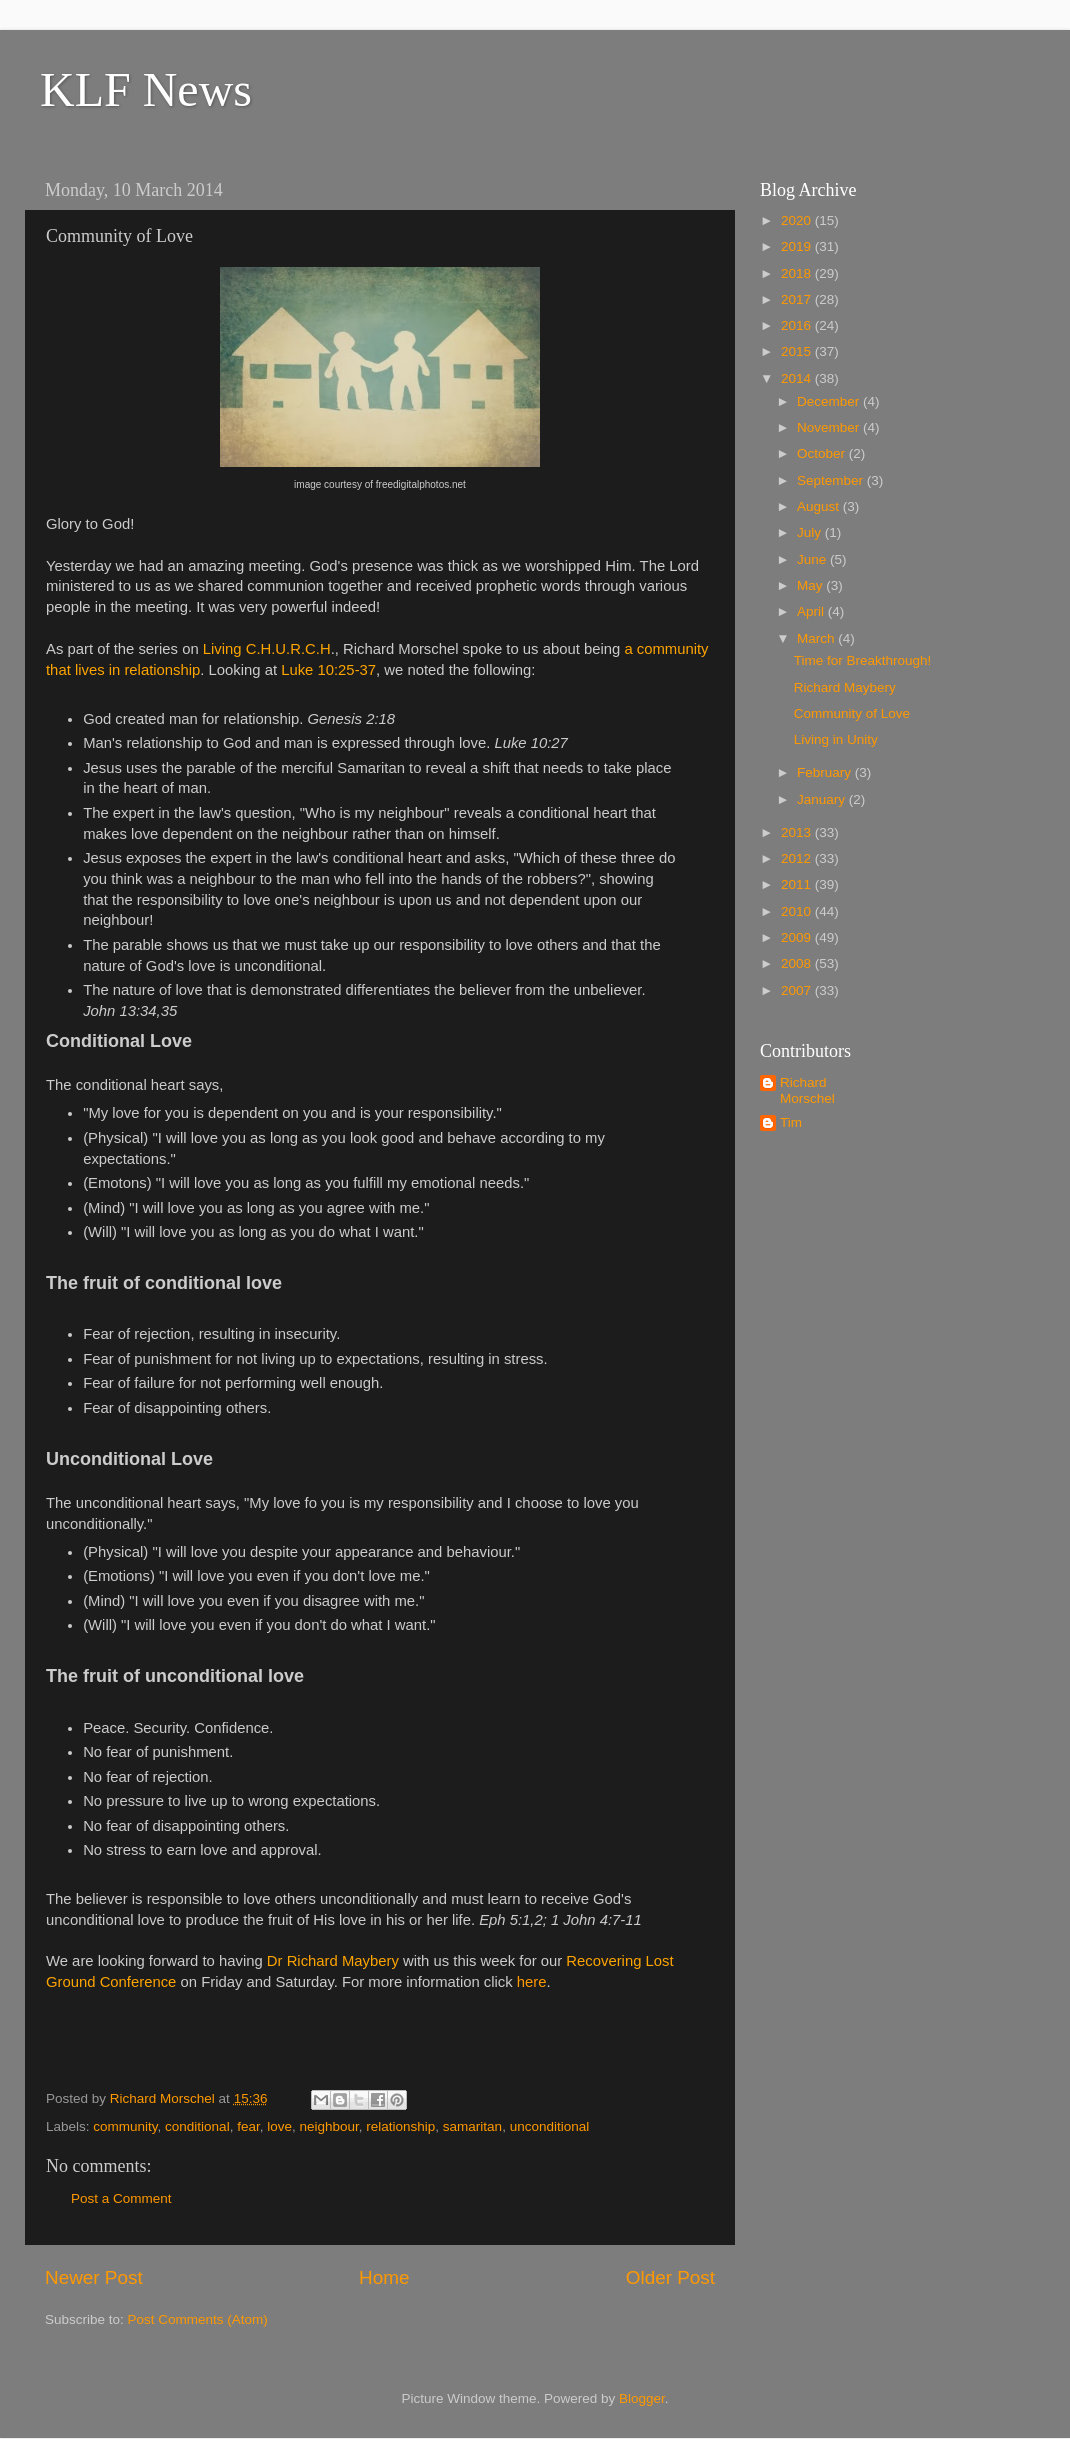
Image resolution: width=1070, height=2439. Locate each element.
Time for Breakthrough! (863, 660)
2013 (798, 832)
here (532, 1982)
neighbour (328, 2126)
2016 (798, 325)
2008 (798, 963)
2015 (798, 351)
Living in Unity (836, 739)
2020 (798, 220)
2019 (798, 246)
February (826, 772)
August (820, 506)
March (817, 638)
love (279, 2126)
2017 (798, 299)
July (811, 532)
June (813, 559)
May (811, 585)
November (830, 427)
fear (248, 2126)
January (823, 799)
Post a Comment (121, 2198)
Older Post (670, 2277)
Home (384, 2277)
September (832, 480)
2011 (798, 884)
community (125, 2126)
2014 (798, 378)
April (812, 611)
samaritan (472, 2126)
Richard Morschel (807, 1090)
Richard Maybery (845, 687)
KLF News (146, 89)
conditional (197, 2126)
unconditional (550, 2126)
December (830, 401)
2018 (798, 273)
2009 (798, 937)
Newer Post (94, 2277)
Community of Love (852, 713)
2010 (798, 911)
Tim (791, 1122)
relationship (400, 2126)
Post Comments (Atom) (198, 2319)
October (823, 453)
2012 (798, 858)
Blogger (642, 2398)
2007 (798, 990)
